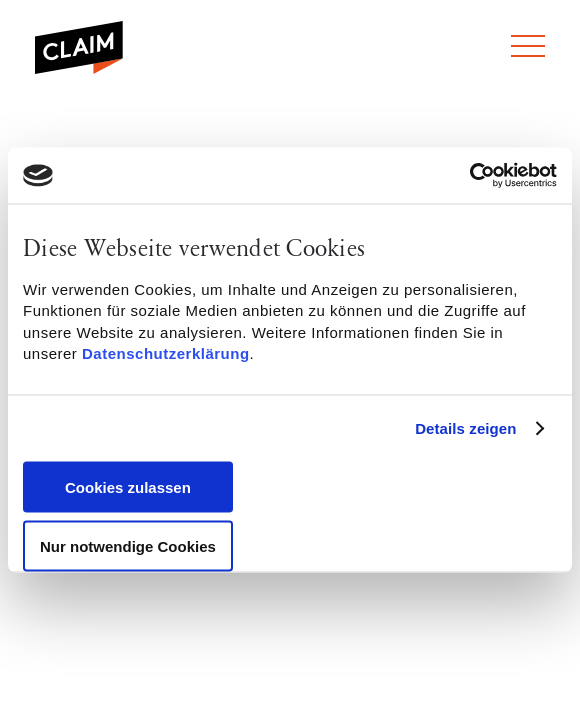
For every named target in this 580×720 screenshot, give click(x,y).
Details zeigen (465, 428)
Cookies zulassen (128, 486)
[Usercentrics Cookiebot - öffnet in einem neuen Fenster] (469, 176)
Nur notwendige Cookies (128, 545)
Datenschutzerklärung (166, 353)
